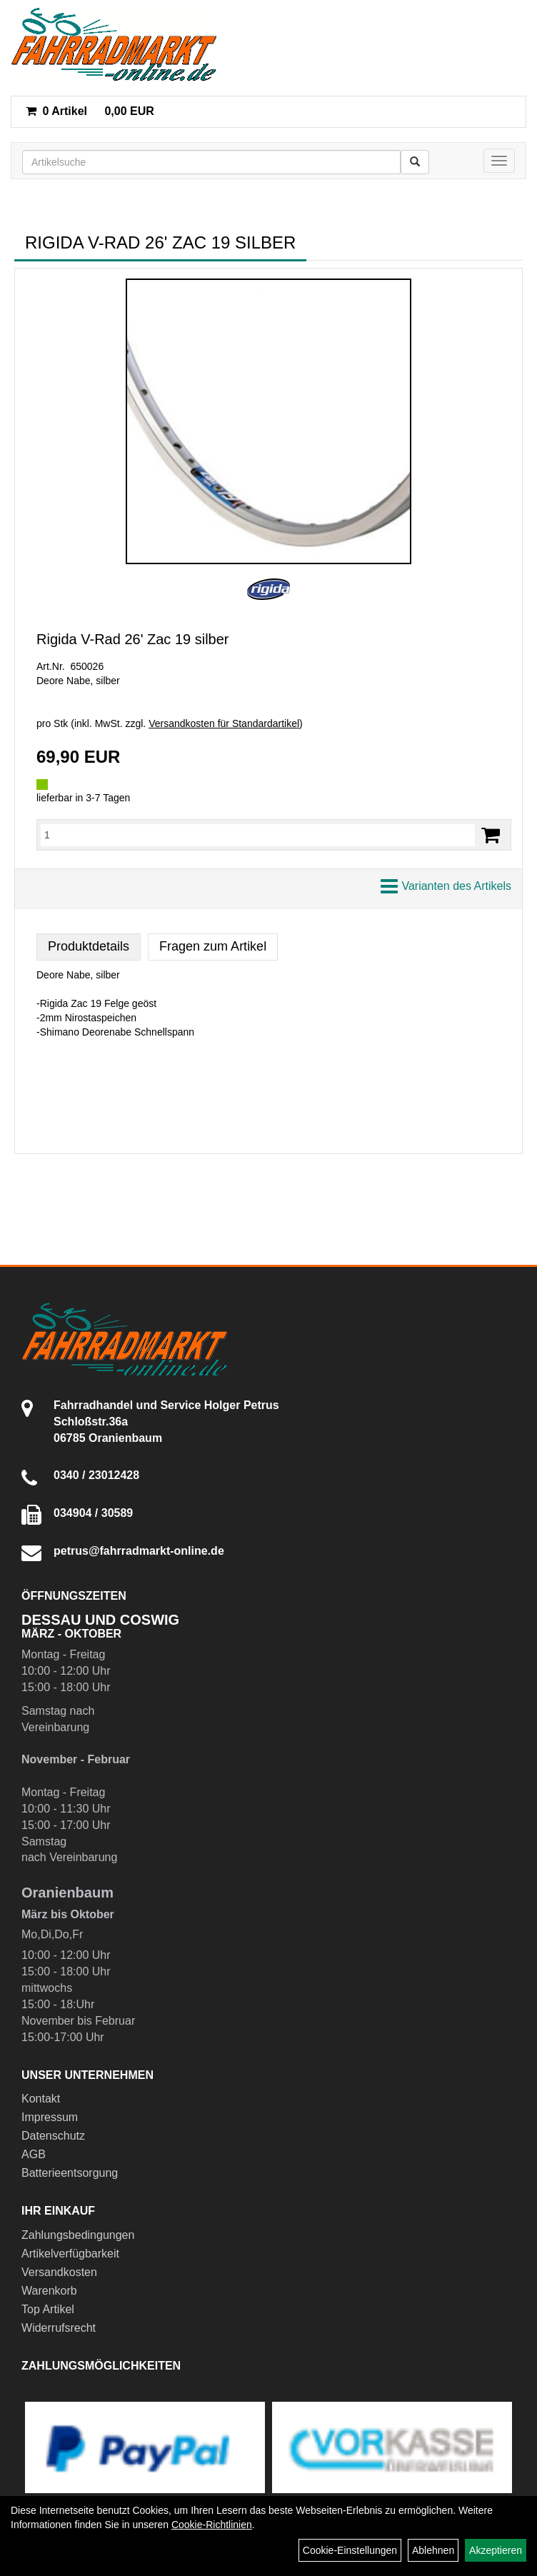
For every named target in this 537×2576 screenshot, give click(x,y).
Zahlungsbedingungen (77, 2235)
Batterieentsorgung (69, 2173)
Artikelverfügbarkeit (70, 2253)
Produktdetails (88, 946)
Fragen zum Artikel (212, 946)
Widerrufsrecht (58, 2328)
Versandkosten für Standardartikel (224, 723)
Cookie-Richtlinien (211, 2524)
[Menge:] (258, 834)
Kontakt (40, 2099)
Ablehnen (433, 2550)
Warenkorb (49, 2291)
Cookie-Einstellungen (350, 2550)
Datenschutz (53, 2136)
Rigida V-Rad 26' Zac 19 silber (132, 639)
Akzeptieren (495, 2550)
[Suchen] (415, 162)
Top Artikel (47, 2309)
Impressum (49, 2117)
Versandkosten (59, 2272)
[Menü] (499, 161)
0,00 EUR (90, 111)
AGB (33, 2154)
